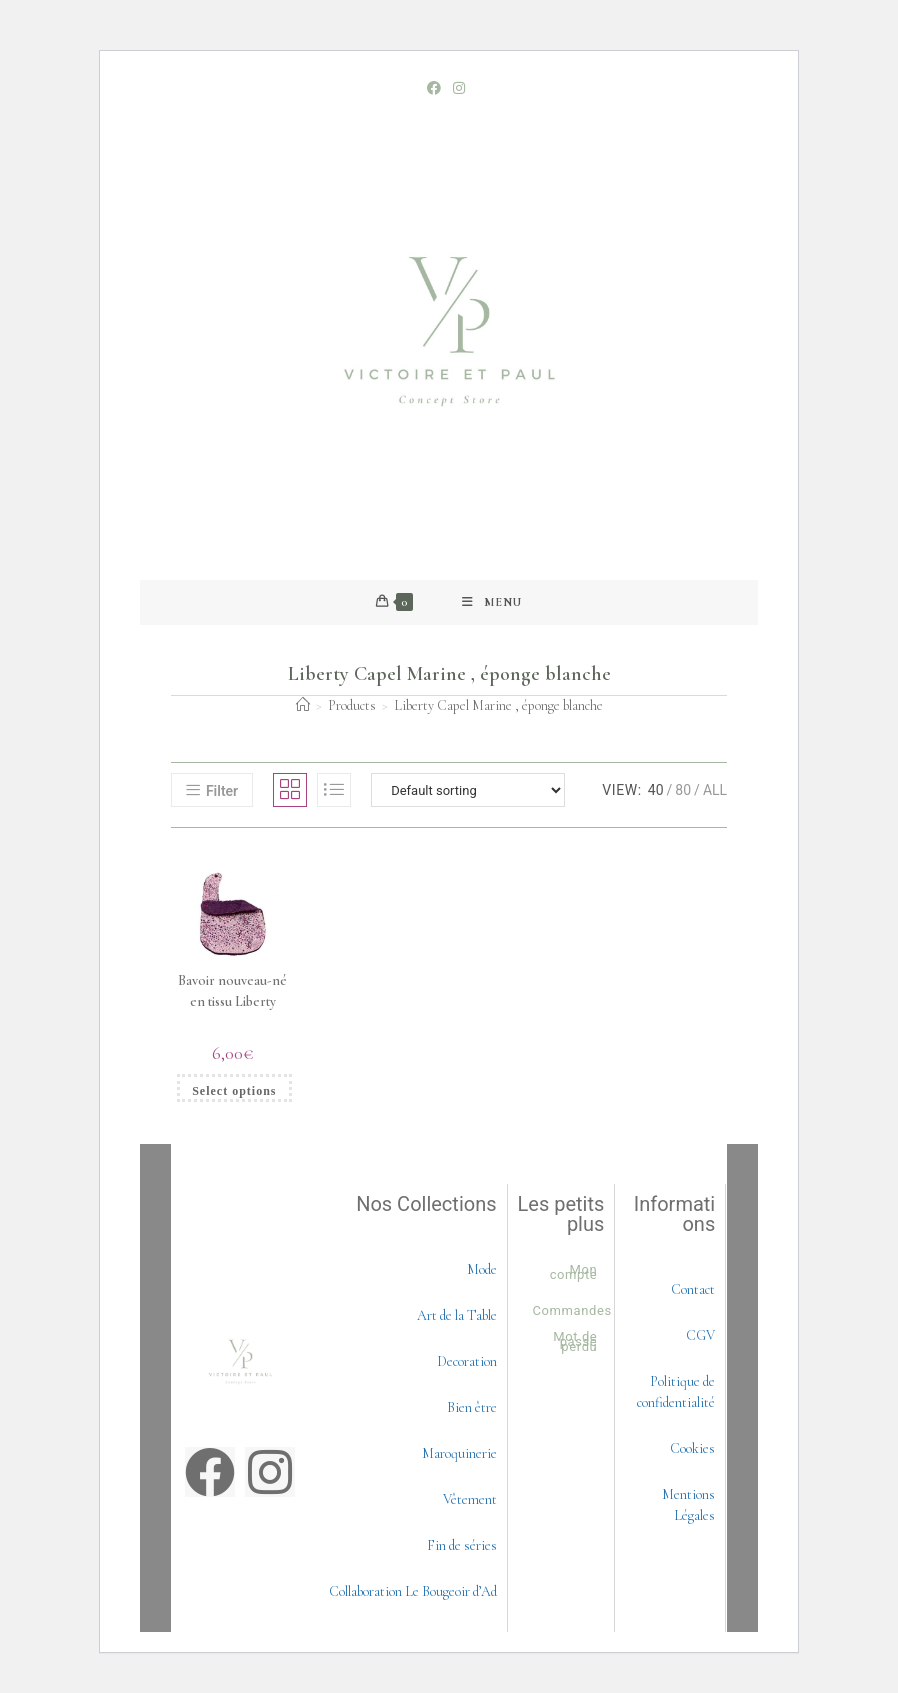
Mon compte (574, 1272)
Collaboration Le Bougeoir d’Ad (413, 1591)
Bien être (472, 1407)
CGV (700, 1335)
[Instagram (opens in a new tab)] (459, 88)
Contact (693, 1289)
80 (683, 790)
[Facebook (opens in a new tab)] (437, 88)
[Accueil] (303, 705)
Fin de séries (462, 1545)
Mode (482, 1269)
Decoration (467, 1361)
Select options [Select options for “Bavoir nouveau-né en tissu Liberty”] (234, 1091)
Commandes (572, 1310)
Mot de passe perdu (575, 1341)
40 (656, 790)
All (715, 790)
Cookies (692, 1448)
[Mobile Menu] (492, 602)
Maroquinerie (459, 1453)
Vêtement (470, 1499)
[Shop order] (468, 790)
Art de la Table (457, 1315)
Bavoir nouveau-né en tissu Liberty (232, 991)
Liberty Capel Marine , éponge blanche (498, 705)
